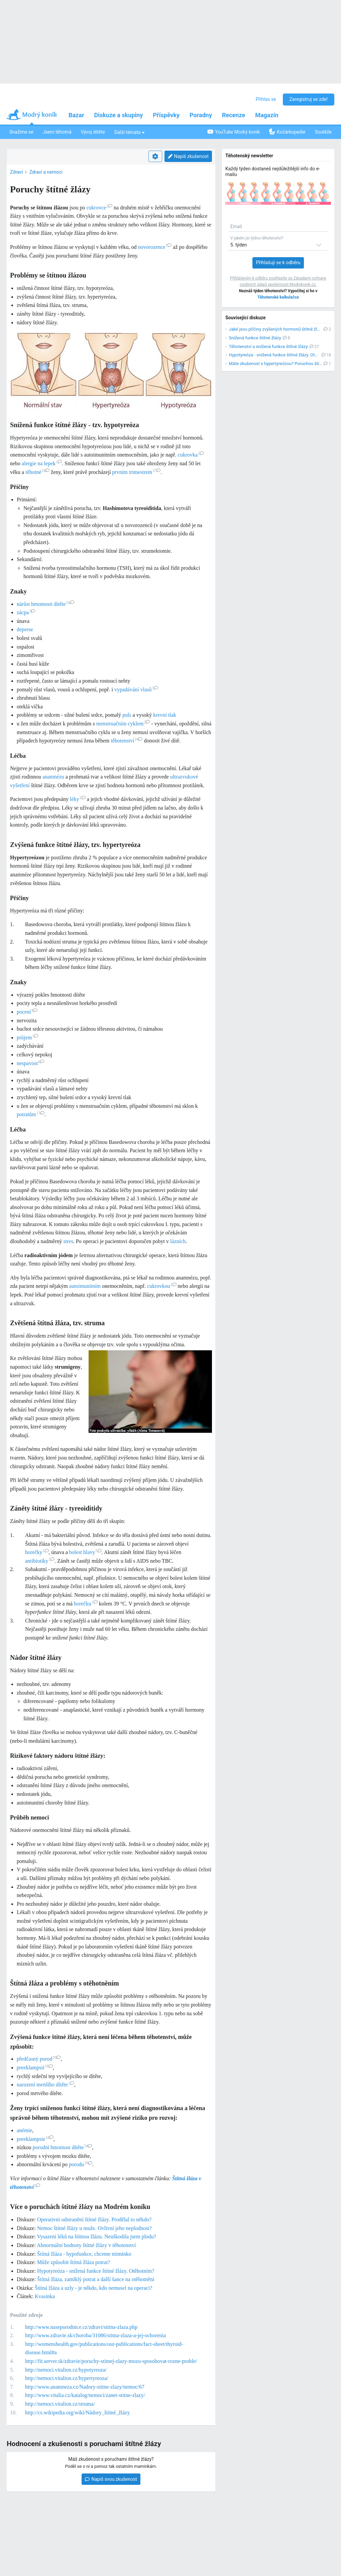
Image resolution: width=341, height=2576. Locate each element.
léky (78, 799)
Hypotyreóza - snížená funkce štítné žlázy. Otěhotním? (95, 2271)
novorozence (155, 247)
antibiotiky (39, 1561)
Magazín (266, 115)
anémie (24, 2130)
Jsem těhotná (57, 132)
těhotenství (126, 740)
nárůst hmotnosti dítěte (45, 604)
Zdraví (16, 172)
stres (68, 1241)
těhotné (37, 472)
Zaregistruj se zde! (309, 99)
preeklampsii (35, 2067)
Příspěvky (166, 115)
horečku (86, 1603)
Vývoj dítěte (93, 132)
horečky (37, 1552)
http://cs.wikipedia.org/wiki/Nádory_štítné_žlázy (77, 2412)
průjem (27, 1037)
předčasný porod (39, 2059)
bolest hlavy (85, 1552)
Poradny (201, 115)
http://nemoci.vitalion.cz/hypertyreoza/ (66, 2378)
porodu (80, 2164)
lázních (178, 1241)
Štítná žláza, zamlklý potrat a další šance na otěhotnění (95, 2279)
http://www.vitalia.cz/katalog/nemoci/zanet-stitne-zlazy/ (85, 2395)
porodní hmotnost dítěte (62, 2147)
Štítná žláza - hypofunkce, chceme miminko (84, 2254)
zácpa (26, 612)
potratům (30, 1114)
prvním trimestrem (136, 472)
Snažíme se (21, 132)
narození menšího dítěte (45, 2084)
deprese (25, 629)
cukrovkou (161, 1286)
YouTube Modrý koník (233, 132)
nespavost (30, 1063)
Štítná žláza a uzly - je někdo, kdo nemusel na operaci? (93, 2288)
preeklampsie (35, 2139)
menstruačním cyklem (123, 723)
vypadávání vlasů (136, 689)
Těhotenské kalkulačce (278, 297)
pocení (27, 1012)
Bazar (76, 115)
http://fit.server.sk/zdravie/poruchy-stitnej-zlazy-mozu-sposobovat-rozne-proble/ (111, 2361)
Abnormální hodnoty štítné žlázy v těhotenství (86, 2245)
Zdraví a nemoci (46, 172)
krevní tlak (164, 715)
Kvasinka (45, 2296)
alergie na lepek (42, 463)
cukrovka (191, 455)
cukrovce (99, 207)
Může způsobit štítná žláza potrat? (73, 2262)
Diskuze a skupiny (118, 115)
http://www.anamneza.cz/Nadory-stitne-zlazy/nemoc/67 (84, 2387)
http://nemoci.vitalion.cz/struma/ (60, 2404)
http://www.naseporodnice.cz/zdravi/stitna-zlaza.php (81, 2327)
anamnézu (53, 777)
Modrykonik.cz (303, 284)
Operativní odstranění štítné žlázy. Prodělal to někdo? (94, 2219)
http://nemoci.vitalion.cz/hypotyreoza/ (66, 2370)
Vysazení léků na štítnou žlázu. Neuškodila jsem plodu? (96, 2236)
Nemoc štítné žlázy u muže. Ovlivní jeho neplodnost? (94, 2228)
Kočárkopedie (287, 132)
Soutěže (323, 132)
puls (126, 715)
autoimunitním (85, 1286)
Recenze (233, 115)
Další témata (129, 132)
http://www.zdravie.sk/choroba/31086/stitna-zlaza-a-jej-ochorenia (95, 2335)
